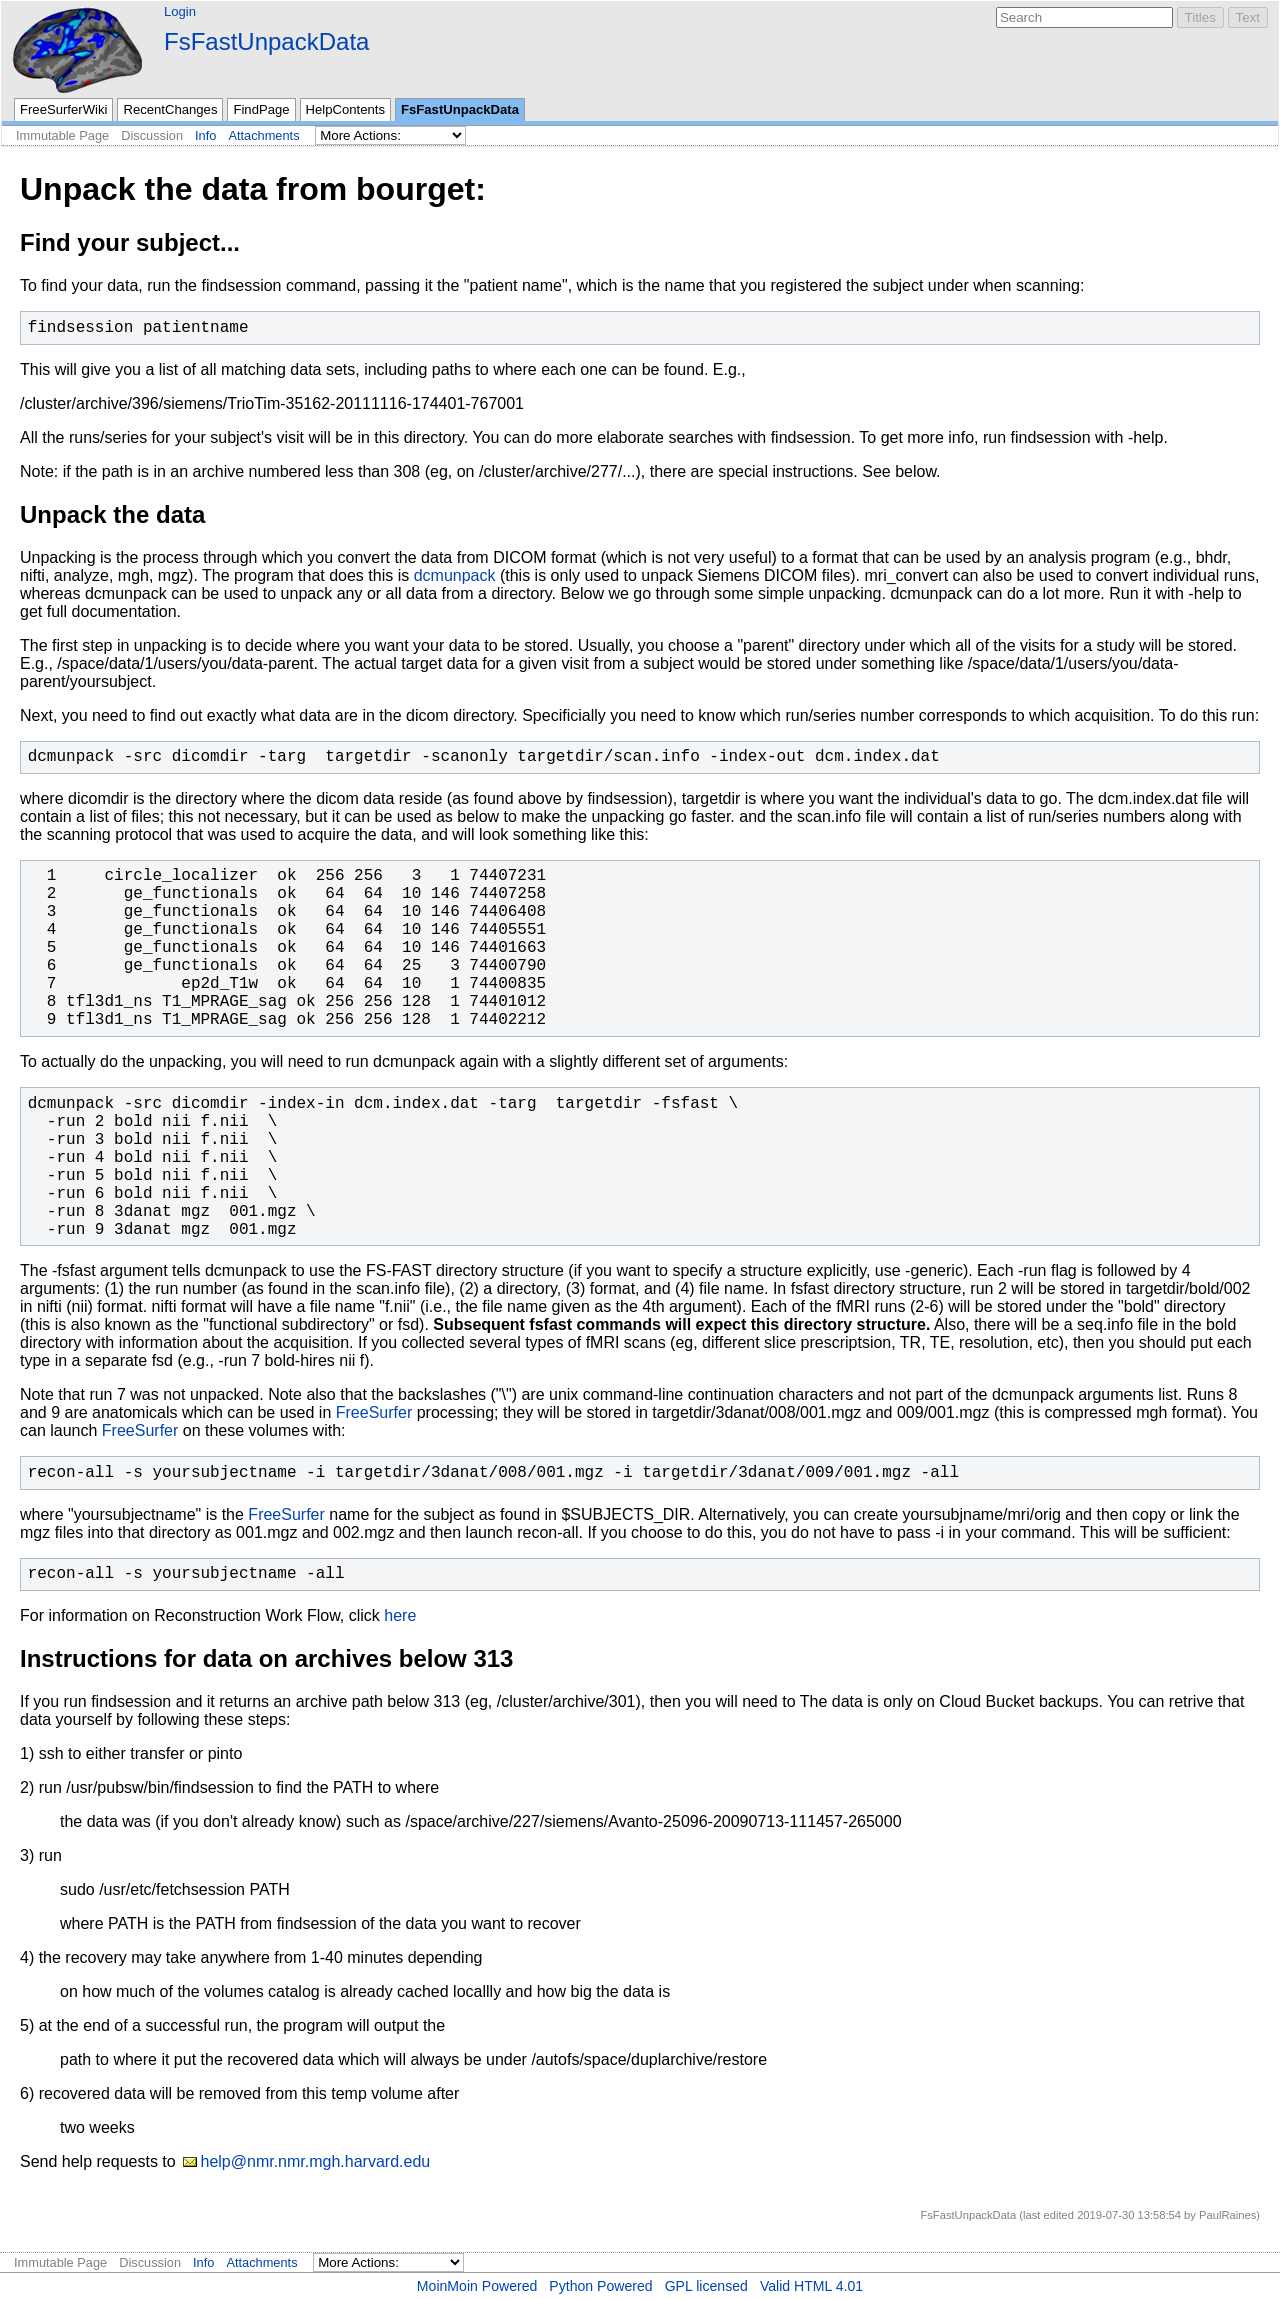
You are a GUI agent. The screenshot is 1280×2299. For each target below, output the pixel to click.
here (400, 1615)
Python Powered (600, 2286)
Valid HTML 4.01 (811, 2286)
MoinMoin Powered (477, 2286)
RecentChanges (170, 109)
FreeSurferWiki (63, 109)
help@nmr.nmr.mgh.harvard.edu (315, 2161)
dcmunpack (455, 575)
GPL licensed (706, 2286)
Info (205, 135)
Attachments (263, 135)
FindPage (261, 109)
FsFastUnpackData (266, 41)
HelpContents (345, 109)
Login (180, 11)
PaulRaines (1227, 2215)
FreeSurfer (374, 1412)
